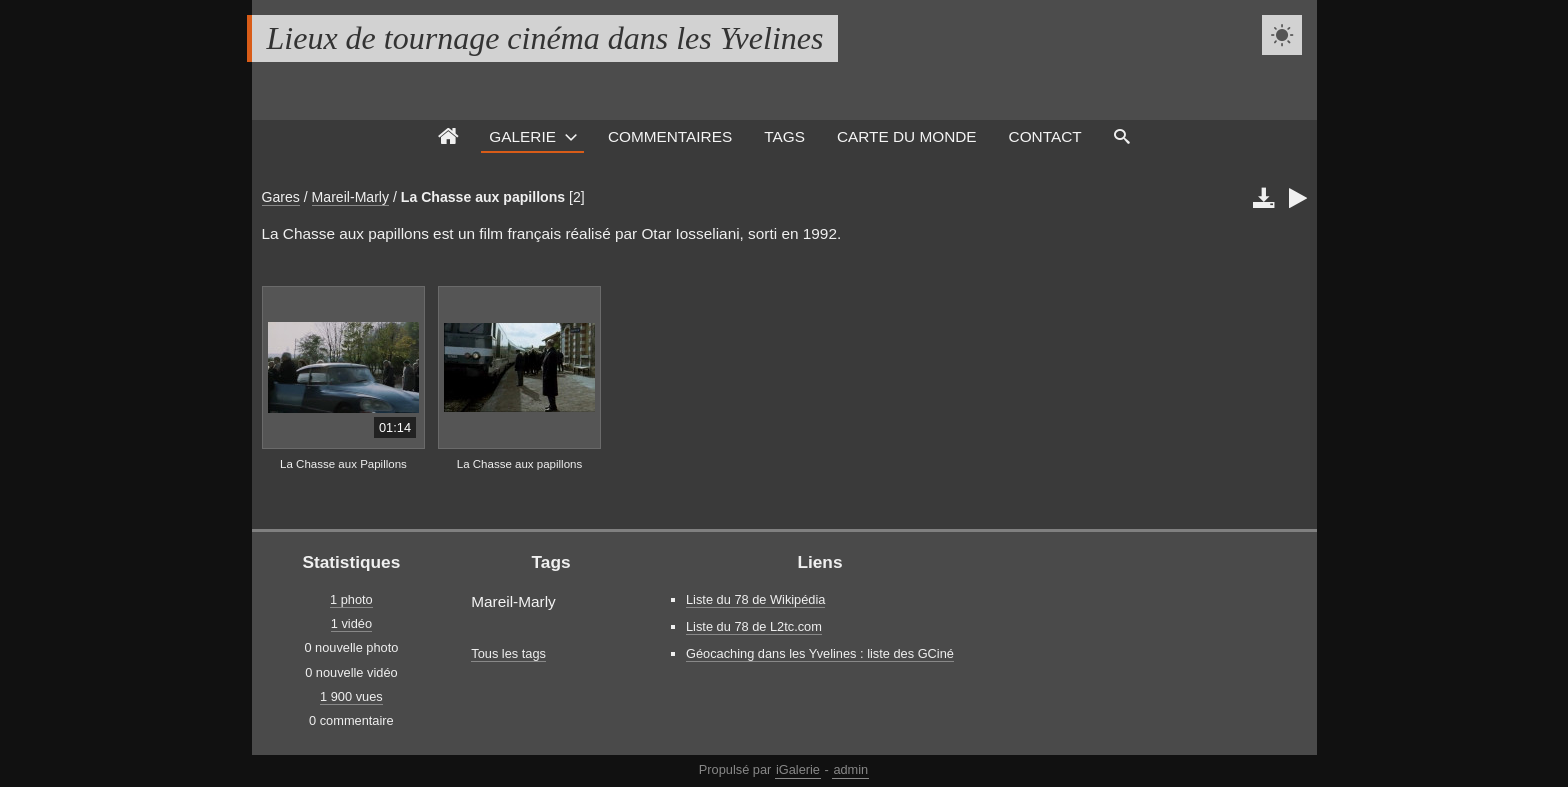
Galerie (522, 136)
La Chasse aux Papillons (343, 464)
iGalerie (798, 769)
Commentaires (670, 136)
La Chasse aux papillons (483, 197)
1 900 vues (351, 696)
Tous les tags (508, 653)
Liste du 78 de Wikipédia (755, 599)
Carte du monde (907, 136)
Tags (784, 136)
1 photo (351, 599)
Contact (1045, 136)
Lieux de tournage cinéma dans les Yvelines (545, 38)
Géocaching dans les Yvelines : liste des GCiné (820, 653)
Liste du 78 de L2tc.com (754, 626)
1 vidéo (351, 623)
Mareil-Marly (350, 197)
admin (850, 769)
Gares (281, 197)
